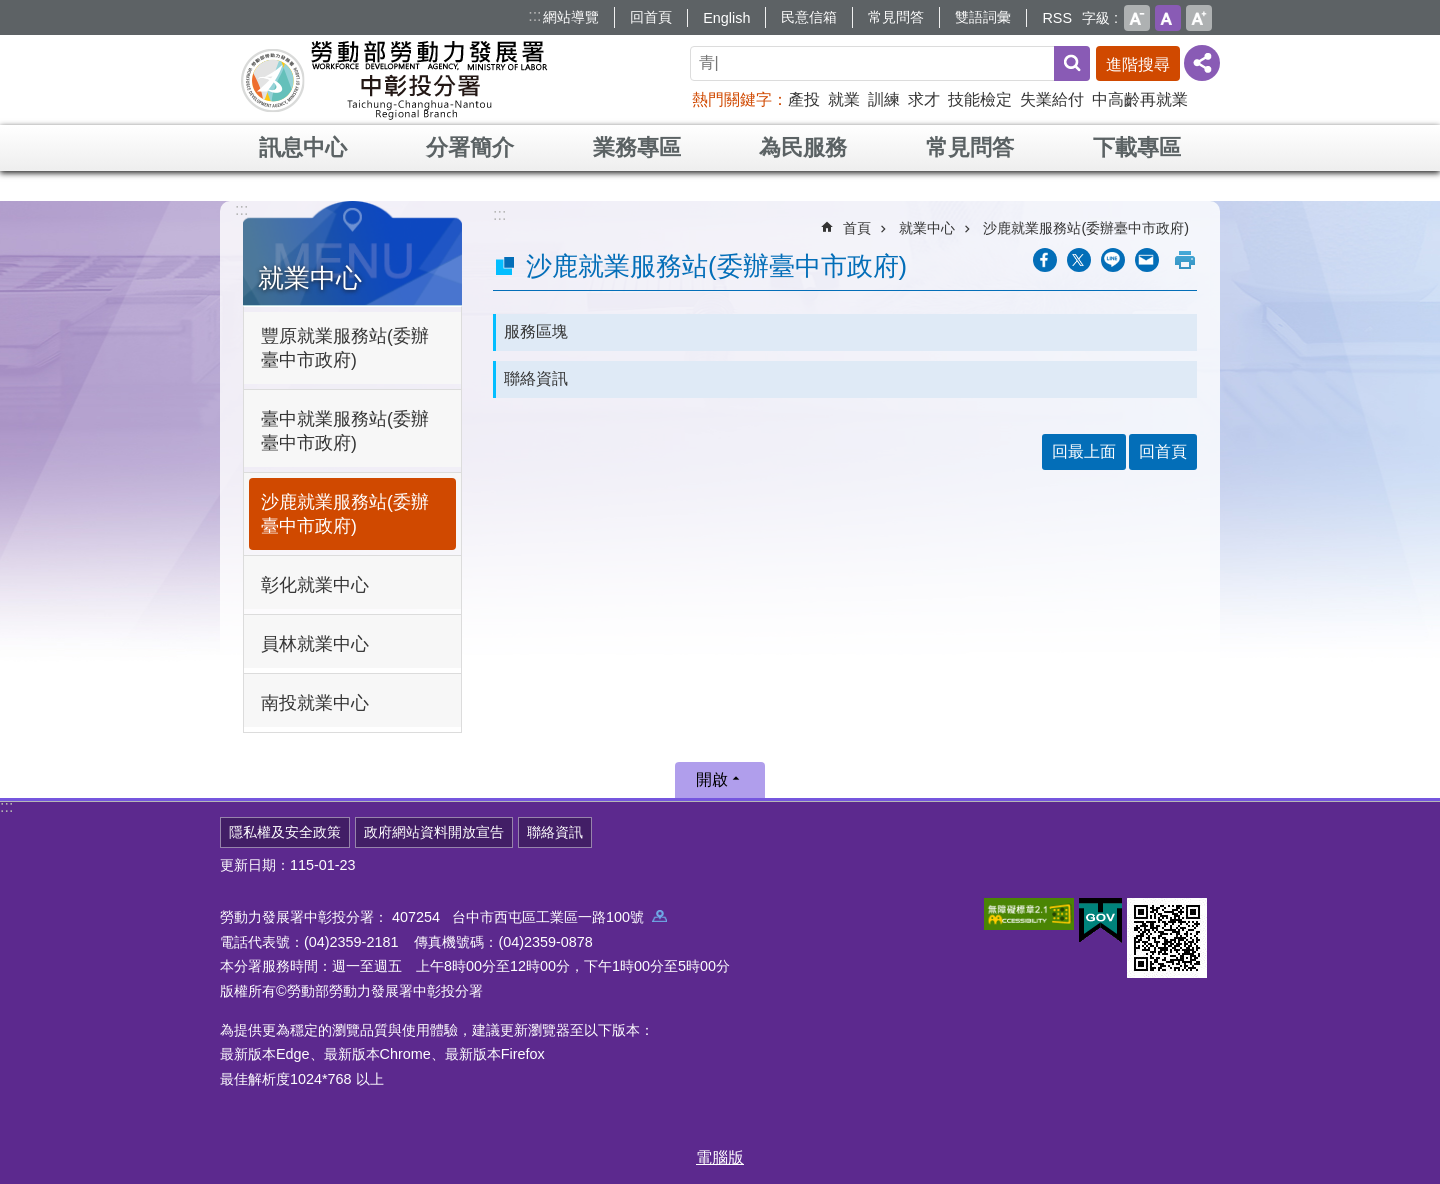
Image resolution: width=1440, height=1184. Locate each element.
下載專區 (1137, 147)
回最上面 (1084, 451)
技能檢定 (980, 99)
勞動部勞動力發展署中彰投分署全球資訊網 (394, 80)
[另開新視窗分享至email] (1147, 260)
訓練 (884, 99)
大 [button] (1199, 18)
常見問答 (896, 17)
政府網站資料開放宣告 (434, 832)
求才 (924, 99)
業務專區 (637, 147)
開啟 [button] (712, 779)
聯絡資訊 (536, 378)
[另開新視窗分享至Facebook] (1045, 260)
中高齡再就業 (1140, 99)
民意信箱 (809, 17)
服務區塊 (536, 331)
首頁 (857, 228)
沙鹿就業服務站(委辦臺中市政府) (345, 514)
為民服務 (803, 147)
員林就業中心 (315, 644)
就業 (844, 99)
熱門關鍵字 (732, 99)
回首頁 (651, 17)
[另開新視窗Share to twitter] (1079, 260)
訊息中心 (303, 147)
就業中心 (310, 278)
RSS (1057, 18)
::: (534, 15)
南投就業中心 (315, 703)
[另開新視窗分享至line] (1113, 260)
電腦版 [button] (720, 1157)
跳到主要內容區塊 (10, 10)
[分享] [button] (1202, 63)
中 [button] (1168, 18)
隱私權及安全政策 (285, 832)
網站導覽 (571, 17)
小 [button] (1137, 18)
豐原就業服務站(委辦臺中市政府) (345, 348)
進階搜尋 (1138, 64)
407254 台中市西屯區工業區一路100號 (529, 917)
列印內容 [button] (1185, 260)
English (726, 18)
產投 (804, 99)
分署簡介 (470, 147)
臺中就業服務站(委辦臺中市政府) (345, 431)
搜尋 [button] (1072, 63)
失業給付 (1052, 99)
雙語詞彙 (983, 17)
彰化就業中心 (315, 585)
